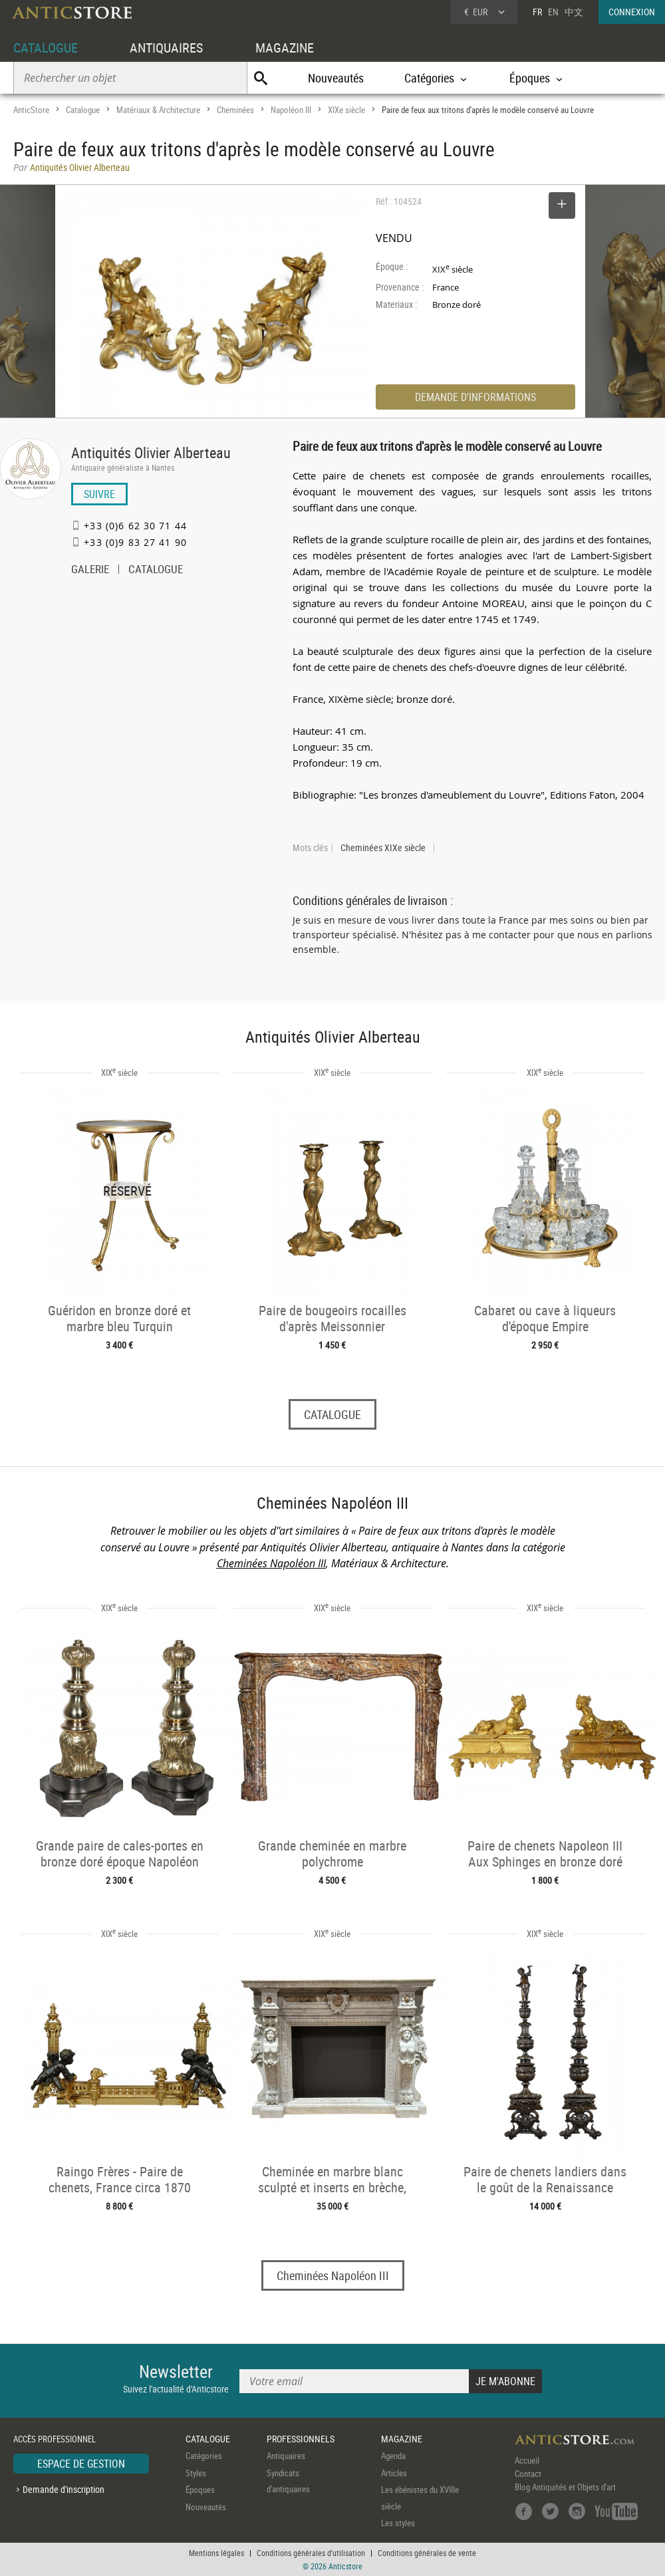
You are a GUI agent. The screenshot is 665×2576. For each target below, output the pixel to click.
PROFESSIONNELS (300, 2438)
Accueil (527, 2460)
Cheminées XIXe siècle (383, 847)
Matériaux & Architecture (158, 110)
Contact (528, 2474)
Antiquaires (286, 2456)
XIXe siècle (346, 110)
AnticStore (31, 110)
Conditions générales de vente (427, 2552)
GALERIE (90, 571)
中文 (574, 11)
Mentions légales (216, 2552)
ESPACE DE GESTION (81, 2463)
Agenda (393, 2456)
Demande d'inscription (63, 2489)
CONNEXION (631, 11)
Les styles (398, 2523)
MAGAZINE (284, 48)
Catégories (204, 2456)
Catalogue (83, 110)
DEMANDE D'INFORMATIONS (475, 397)
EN (553, 11)
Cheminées (235, 110)
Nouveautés (336, 78)
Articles (394, 2473)
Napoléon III (291, 110)
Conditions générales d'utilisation (311, 2552)
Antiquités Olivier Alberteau (151, 452)
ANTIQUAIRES (166, 48)
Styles (196, 2473)
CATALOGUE (45, 48)
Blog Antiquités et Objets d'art (565, 2487)
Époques (200, 2490)
